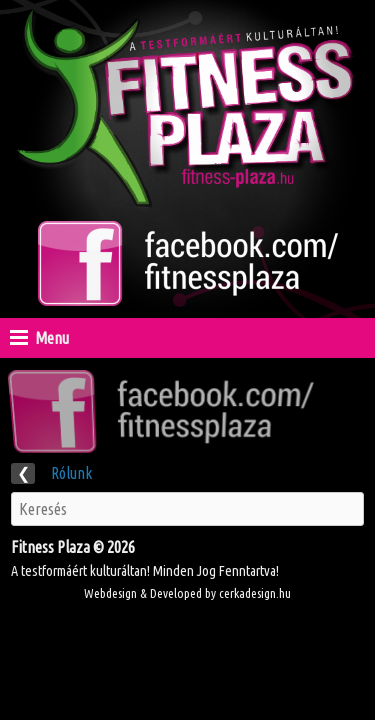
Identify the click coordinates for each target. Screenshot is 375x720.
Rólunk (51, 473)
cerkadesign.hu (255, 593)
